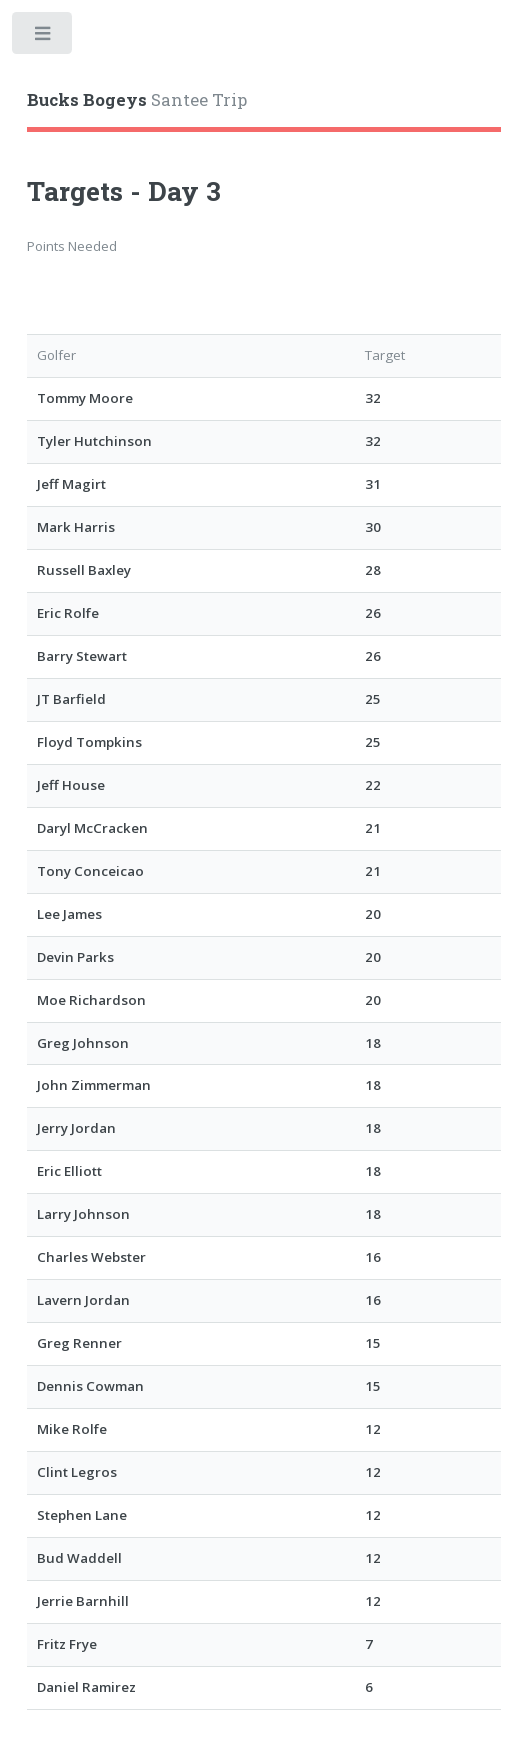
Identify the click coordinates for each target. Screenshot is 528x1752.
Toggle (43, 37)
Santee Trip (137, 100)
